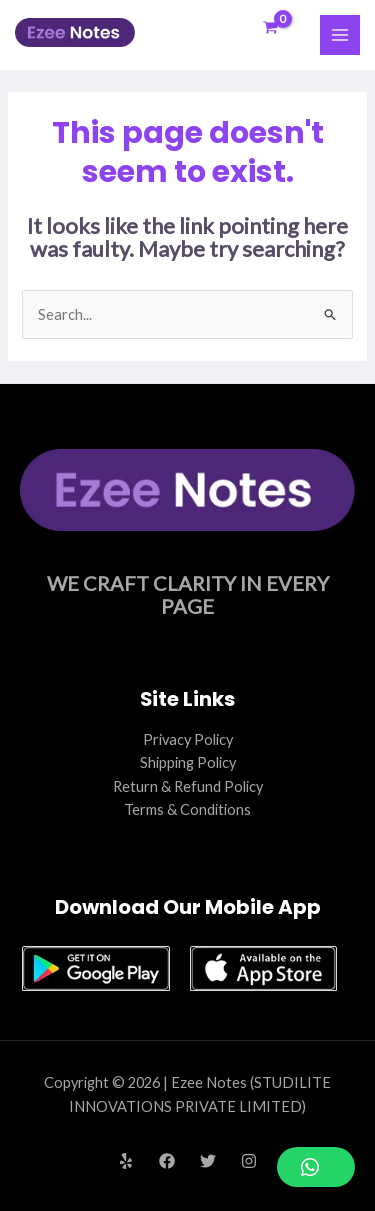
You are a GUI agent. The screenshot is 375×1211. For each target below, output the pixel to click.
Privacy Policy (188, 739)
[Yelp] (126, 1161)
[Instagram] (249, 1161)
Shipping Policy (188, 762)
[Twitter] (208, 1161)
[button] (316, 1167)
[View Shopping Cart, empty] (270, 28)
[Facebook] (167, 1161)
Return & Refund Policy (188, 786)
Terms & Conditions (187, 809)
